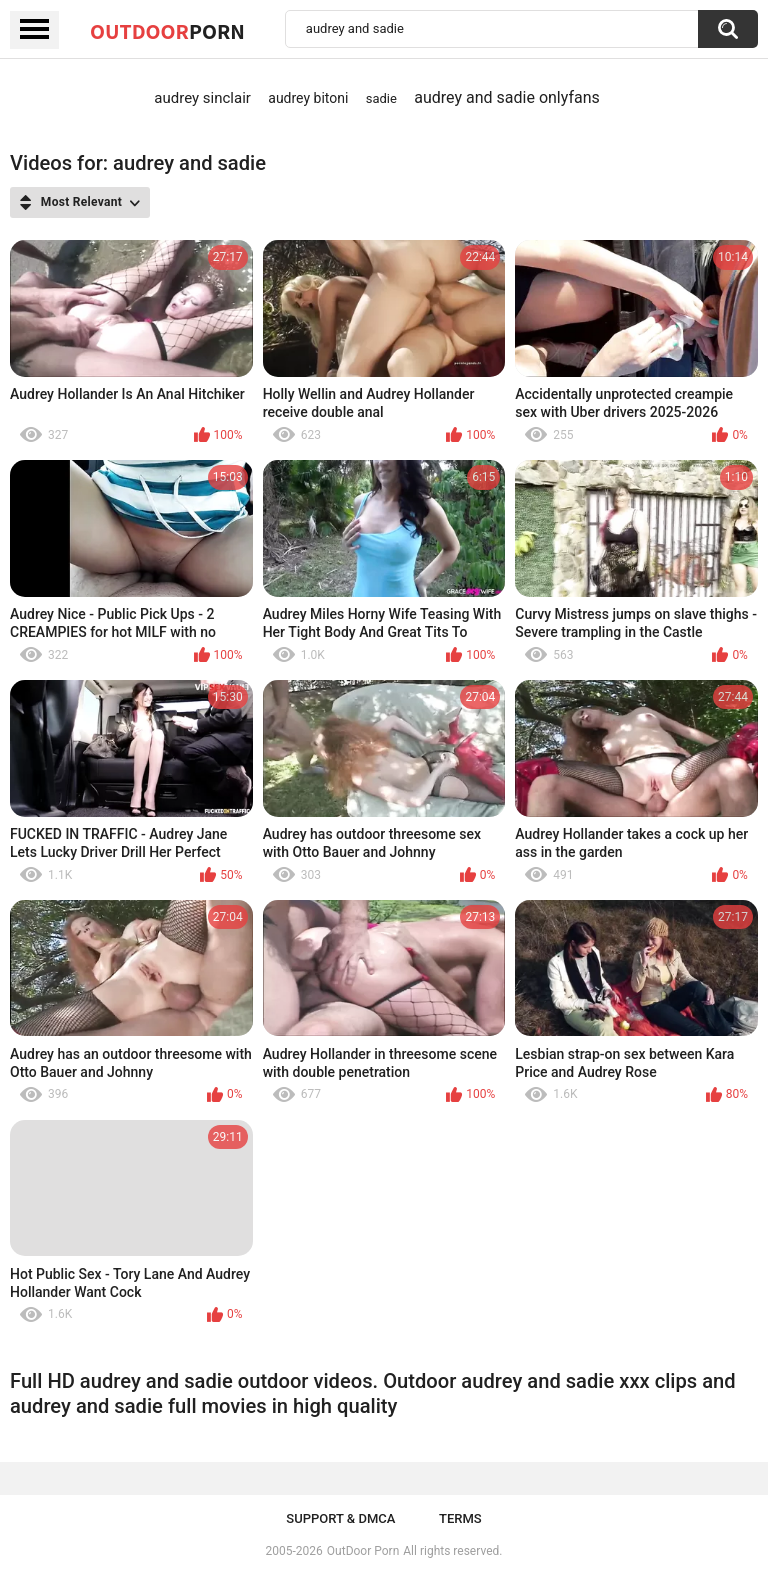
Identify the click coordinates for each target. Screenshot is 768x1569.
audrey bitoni (308, 98)
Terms (460, 1518)
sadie (381, 98)
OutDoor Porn (363, 1551)
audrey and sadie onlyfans (506, 97)
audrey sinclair (202, 98)
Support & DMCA (340, 1518)
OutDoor (167, 31)
